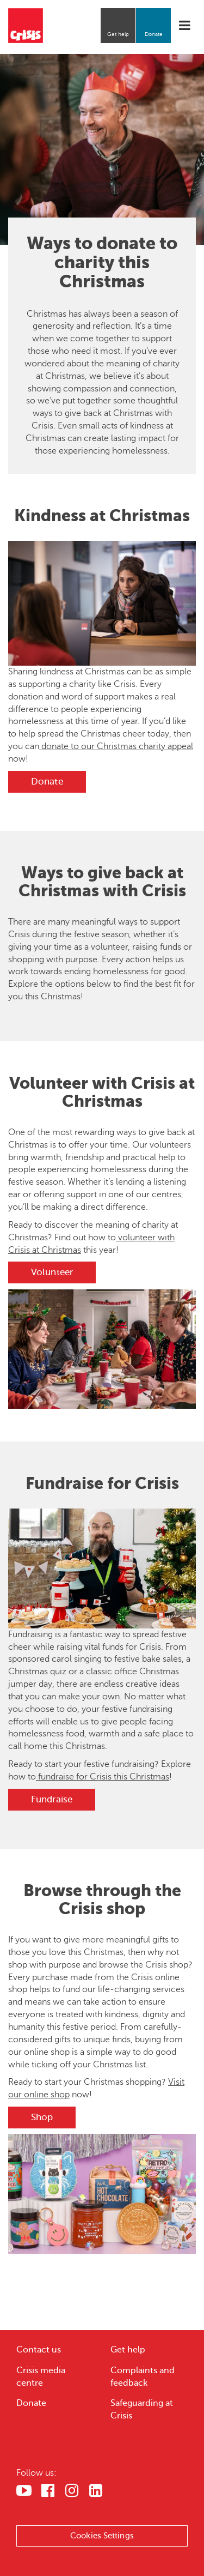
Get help (118, 34)
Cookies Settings (102, 2535)
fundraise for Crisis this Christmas (102, 1777)
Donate (154, 34)
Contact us (38, 2350)
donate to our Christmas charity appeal (116, 746)
